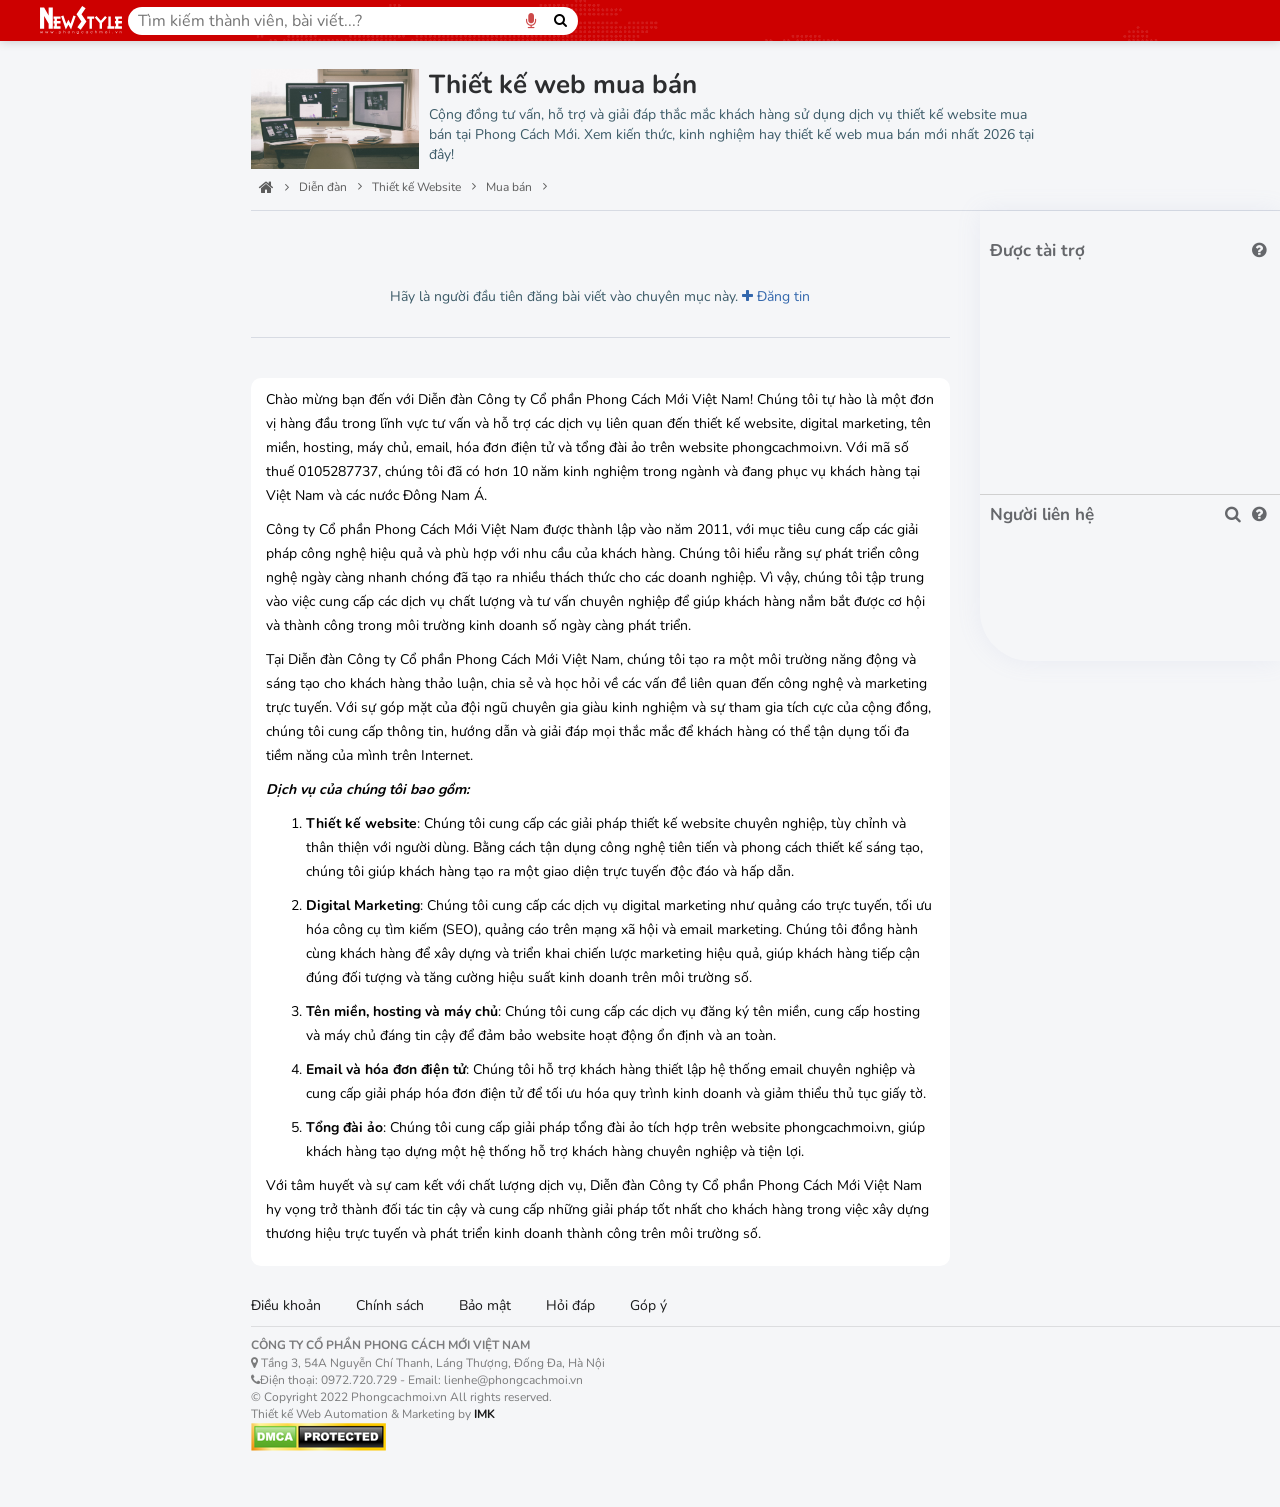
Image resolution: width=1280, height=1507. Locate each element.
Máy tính (82, 695)
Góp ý (667, 1331)
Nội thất (80, 975)
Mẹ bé (75, 660)
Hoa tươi (82, 765)
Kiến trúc (83, 940)
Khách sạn (88, 1080)
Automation (92, 275)
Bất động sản (98, 835)
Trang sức (86, 625)
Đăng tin (786, 298)
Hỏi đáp (589, 1331)
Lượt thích (412, 240)
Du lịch (77, 1010)
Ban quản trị (90, 142)
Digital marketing (112, 1222)
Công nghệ (84, 188)
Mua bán (83, 485)
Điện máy (85, 555)
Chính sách (409, 1331)
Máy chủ (74, 1362)
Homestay (88, 1150)
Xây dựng (85, 905)
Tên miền (77, 1269)
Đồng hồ (82, 590)
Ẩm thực (82, 1045)
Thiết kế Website (113, 235)
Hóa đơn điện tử (106, 1455)
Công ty (79, 345)
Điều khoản (305, 1331)
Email (63, 1409)
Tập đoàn (85, 310)
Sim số (76, 800)
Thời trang (88, 520)
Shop (71, 450)
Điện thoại (88, 730)
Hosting (72, 1315)
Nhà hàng (86, 1115)
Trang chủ (80, 95)
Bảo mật (504, 1331)
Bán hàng (86, 380)
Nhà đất (80, 870)
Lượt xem (315, 240)
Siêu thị (79, 415)
